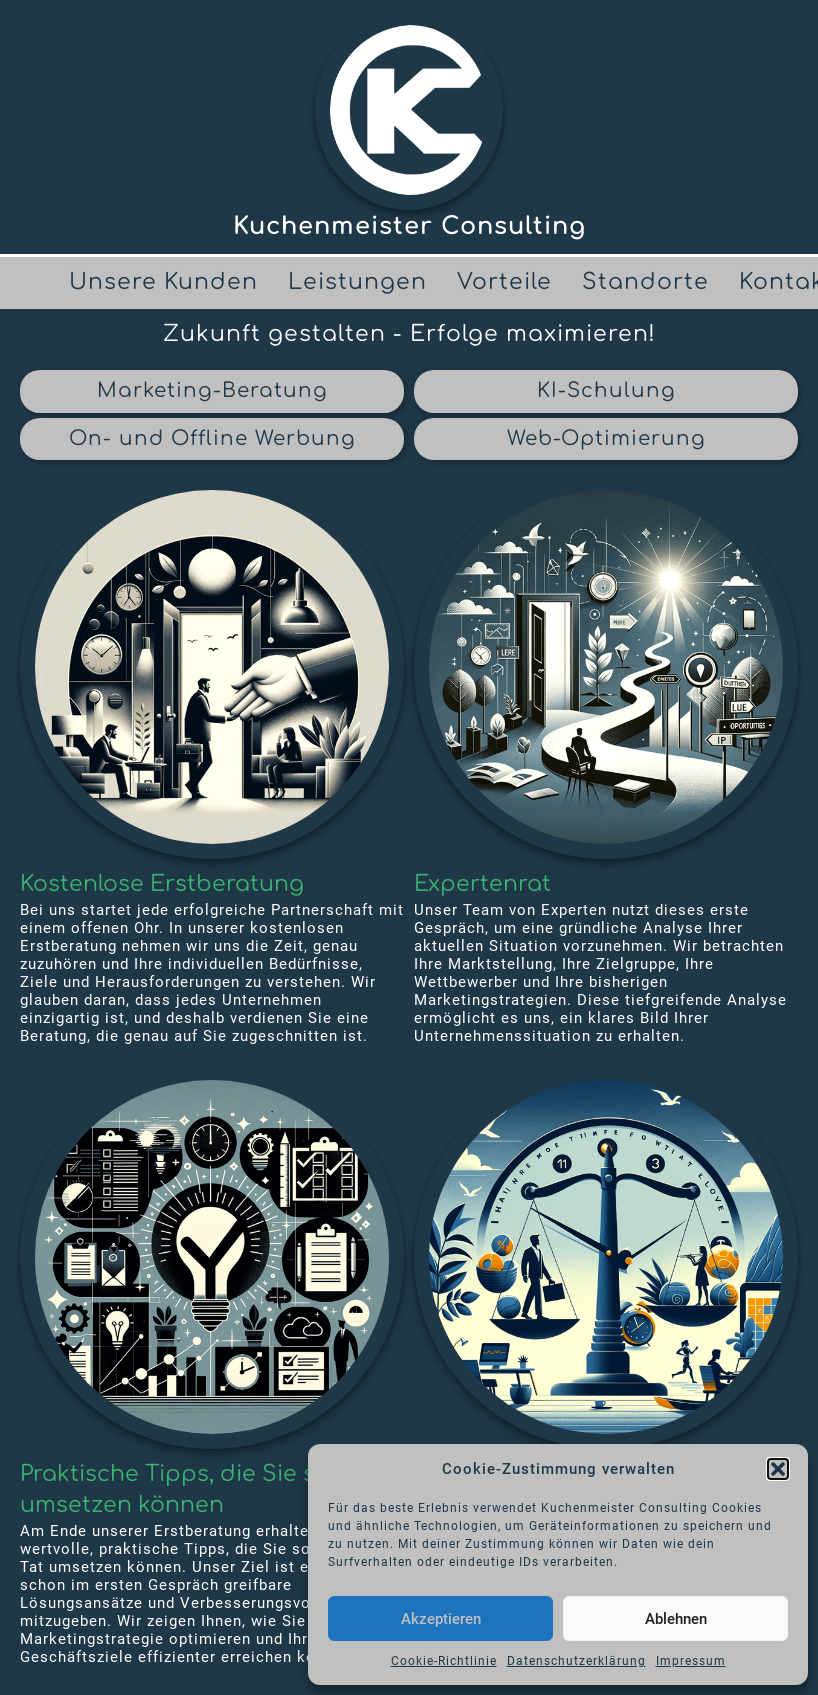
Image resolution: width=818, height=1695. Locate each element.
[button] (778, 1469)
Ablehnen (676, 1619)
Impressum (691, 1661)
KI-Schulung (606, 390)
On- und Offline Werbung (212, 438)
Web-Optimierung (606, 438)
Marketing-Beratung (212, 390)
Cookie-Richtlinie (444, 1661)
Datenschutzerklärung (576, 1661)
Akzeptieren (441, 1619)
